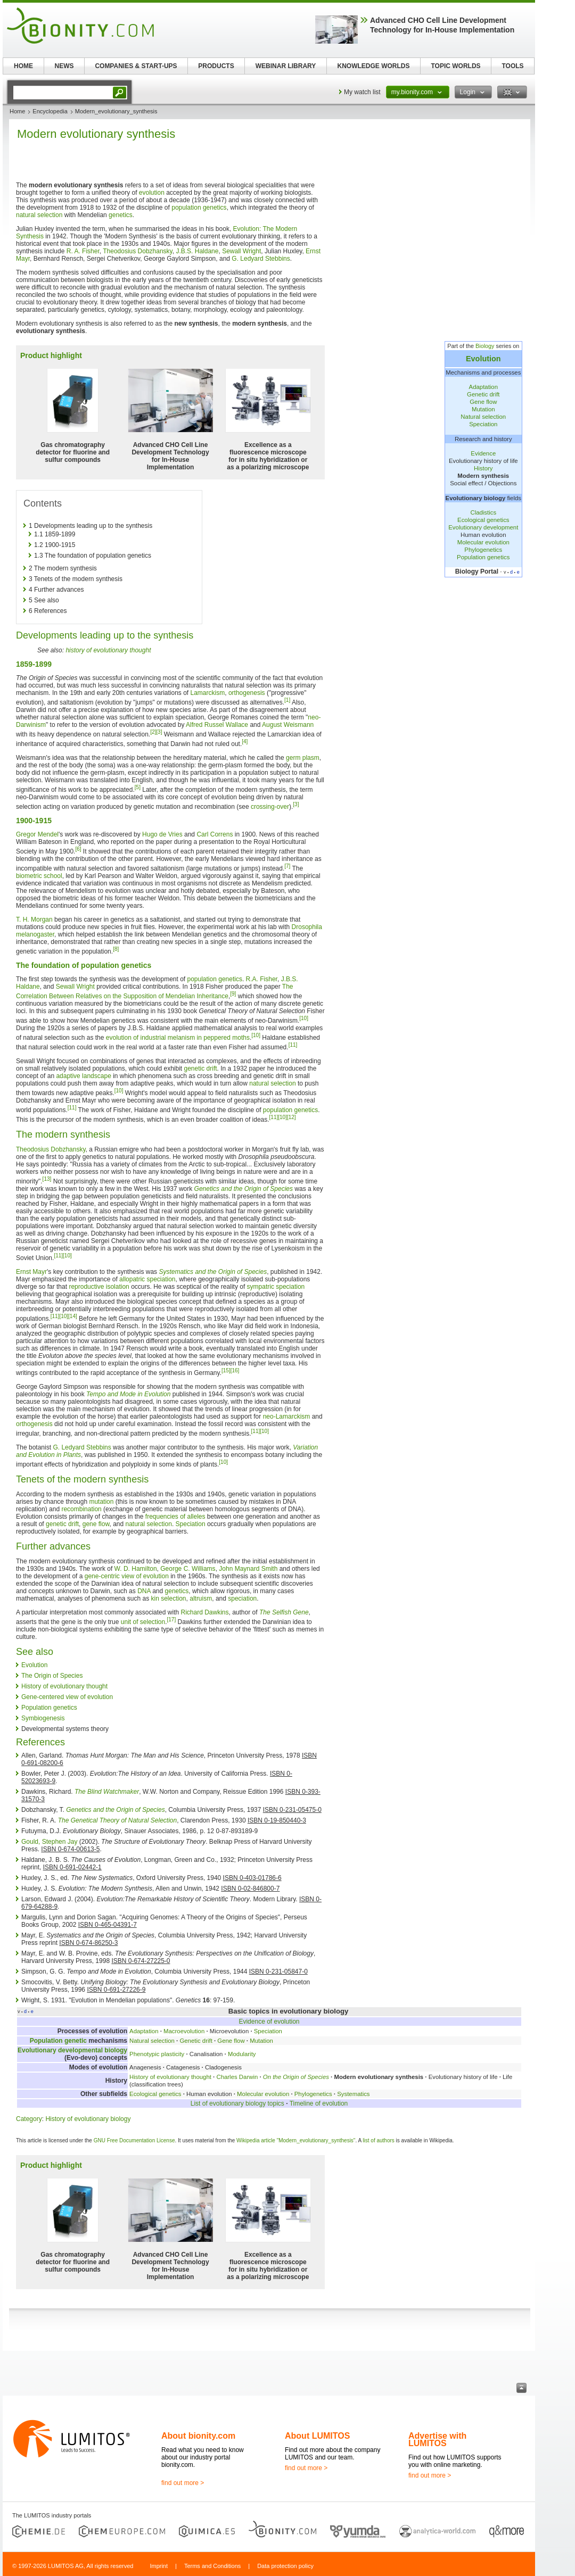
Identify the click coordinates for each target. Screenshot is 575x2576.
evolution (152, 192)
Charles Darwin (237, 2077)
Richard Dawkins (204, 1612)
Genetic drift (483, 394)
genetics (121, 215)
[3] (159, 732)
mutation (101, 1501)
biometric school (39, 876)
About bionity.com (198, 2435)
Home (17, 111)
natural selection (39, 215)
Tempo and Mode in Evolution (128, 1394)
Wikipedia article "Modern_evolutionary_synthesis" (295, 2140)
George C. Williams (187, 1568)
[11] (293, 1045)
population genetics (198, 207)
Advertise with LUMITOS (437, 2439)
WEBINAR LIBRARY (286, 66)
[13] (47, 1179)
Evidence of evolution (269, 2021)
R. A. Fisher (83, 251)
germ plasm (302, 757)
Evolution (483, 358)
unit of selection (143, 1622)
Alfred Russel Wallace (217, 724)
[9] (233, 994)
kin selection (168, 1598)
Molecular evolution (483, 542)
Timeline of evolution (319, 2103)
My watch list (362, 92)
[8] (116, 949)
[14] (72, 1316)
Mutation (483, 409)
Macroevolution (183, 2031)
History (483, 468)
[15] (226, 1370)
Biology (484, 346)
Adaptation (483, 387)
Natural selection (483, 416)
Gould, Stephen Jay (49, 1841)
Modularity (242, 2054)
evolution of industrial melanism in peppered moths (178, 1037)
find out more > (182, 2483)
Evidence (483, 453)
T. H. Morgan (34, 919)
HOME (23, 66)
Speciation (483, 424)
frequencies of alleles (175, 1516)
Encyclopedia (49, 111)
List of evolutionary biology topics (237, 2103)
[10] (303, 1018)
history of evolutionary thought (108, 650)
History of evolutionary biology (87, 2119)
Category (29, 2119)
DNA (144, 1591)
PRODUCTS (216, 66)
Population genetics (483, 557)
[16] (235, 1370)
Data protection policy (285, 2566)
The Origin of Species (52, 1675)
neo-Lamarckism (286, 1416)
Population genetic (58, 2040)
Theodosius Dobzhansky (137, 251)
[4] (245, 741)
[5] (138, 787)
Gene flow (483, 402)
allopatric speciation (147, 1279)
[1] (287, 700)
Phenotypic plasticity (156, 2054)
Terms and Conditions (212, 2566)
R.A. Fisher (261, 979)
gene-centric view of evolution (127, 1576)
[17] (171, 1619)
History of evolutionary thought (64, 1686)
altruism (201, 1598)
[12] (291, 1117)
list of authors (378, 2140)
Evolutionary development (483, 527)
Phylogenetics (483, 549)
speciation (242, 1598)
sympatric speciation (276, 1286)
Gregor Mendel (37, 834)
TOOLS (512, 66)
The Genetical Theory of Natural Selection (117, 1820)
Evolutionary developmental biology (72, 2050)
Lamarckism (208, 693)
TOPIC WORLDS (455, 66)
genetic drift (200, 1068)
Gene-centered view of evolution (67, 1697)
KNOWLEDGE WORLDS (374, 66)
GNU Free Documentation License (134, 2140)
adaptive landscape (83, 1076)
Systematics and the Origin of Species (213, 1271)
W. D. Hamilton (135, 1568)
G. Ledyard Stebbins (261, 258)
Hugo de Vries (162, 834)
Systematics (353, 2094)
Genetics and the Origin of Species (243, 1188)
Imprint (159, 2566)
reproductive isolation (99, 1286)
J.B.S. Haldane (197, 251)
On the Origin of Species (296, 2077)
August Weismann (288, 724)
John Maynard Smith (248, 1568)
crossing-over (270, 806)
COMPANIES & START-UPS (136, 66)
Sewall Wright (241, 251)
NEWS (64, 66)
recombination (81, 1509)
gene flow (96, 1524)
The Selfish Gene (284, 1612)
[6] (78, 849)
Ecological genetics (483, 520)
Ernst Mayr (31, 1271)
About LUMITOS (317, 2435)
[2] (153, 732)
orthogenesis (246, 693)
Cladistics (483, 512)
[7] (287, 866)
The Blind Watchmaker (107, 1791)
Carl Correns (214, 834)
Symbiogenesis (42, 1718)
